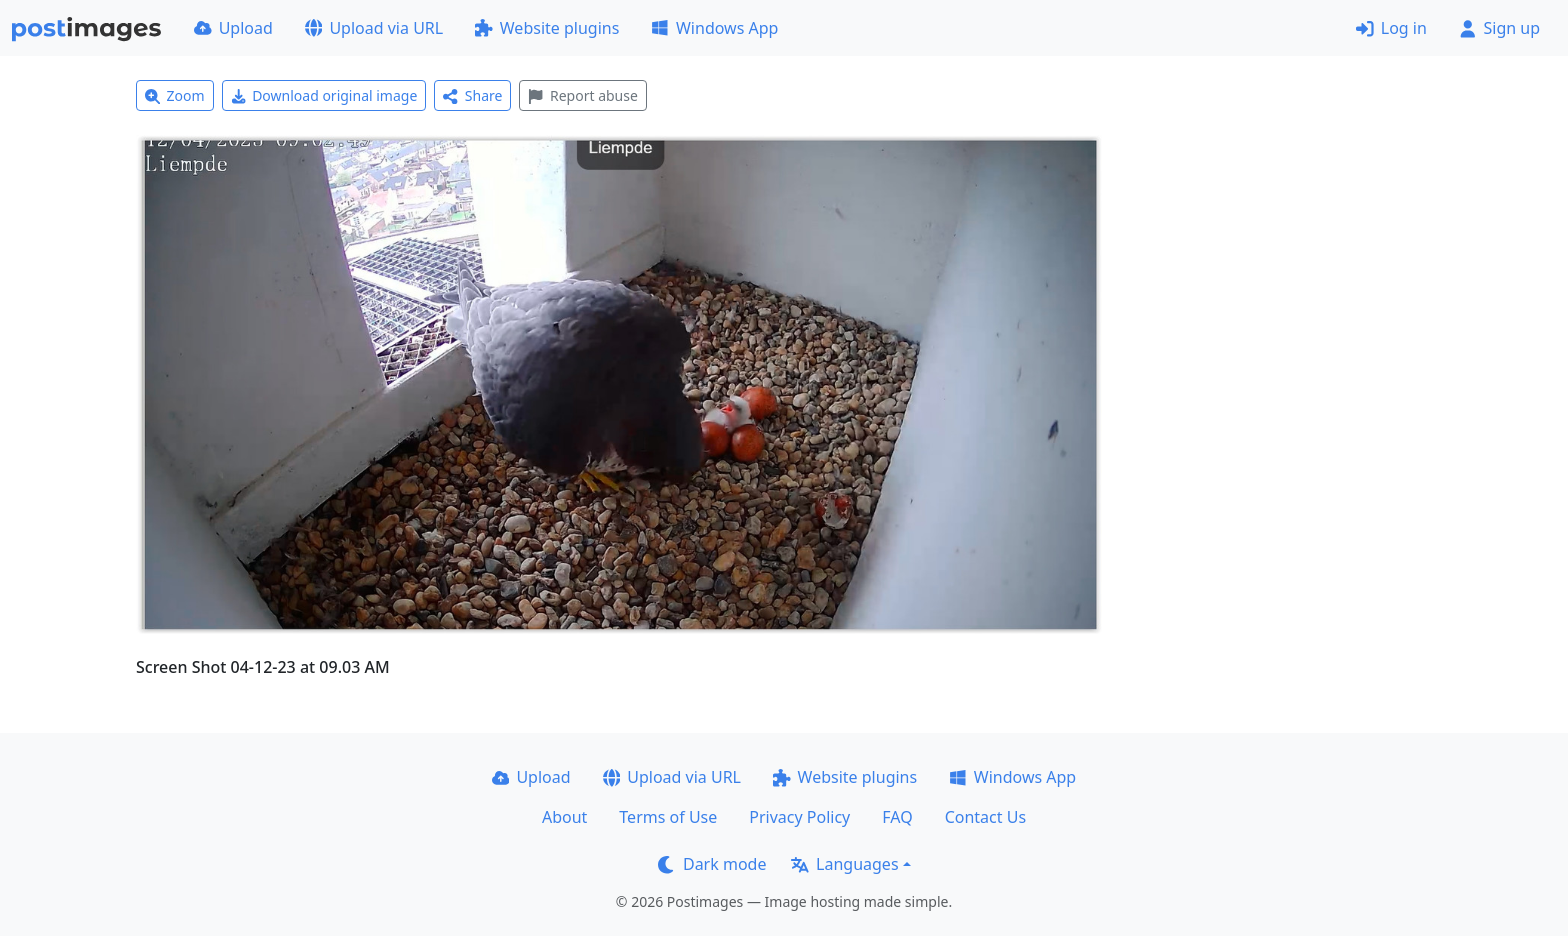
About (564, 817)
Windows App (714, 28)
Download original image (324, 95)
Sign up (1499, 28)
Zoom (175, 95)
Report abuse (582, 95)
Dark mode (712, 864)
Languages (844, 864)
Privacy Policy (799, 817)
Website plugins (547, 28)
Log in (1391, 28)
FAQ (897, 817)
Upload (233, 28)
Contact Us (985, 817)
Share (472, 95)
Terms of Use (668, 817)
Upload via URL (374, 28)
